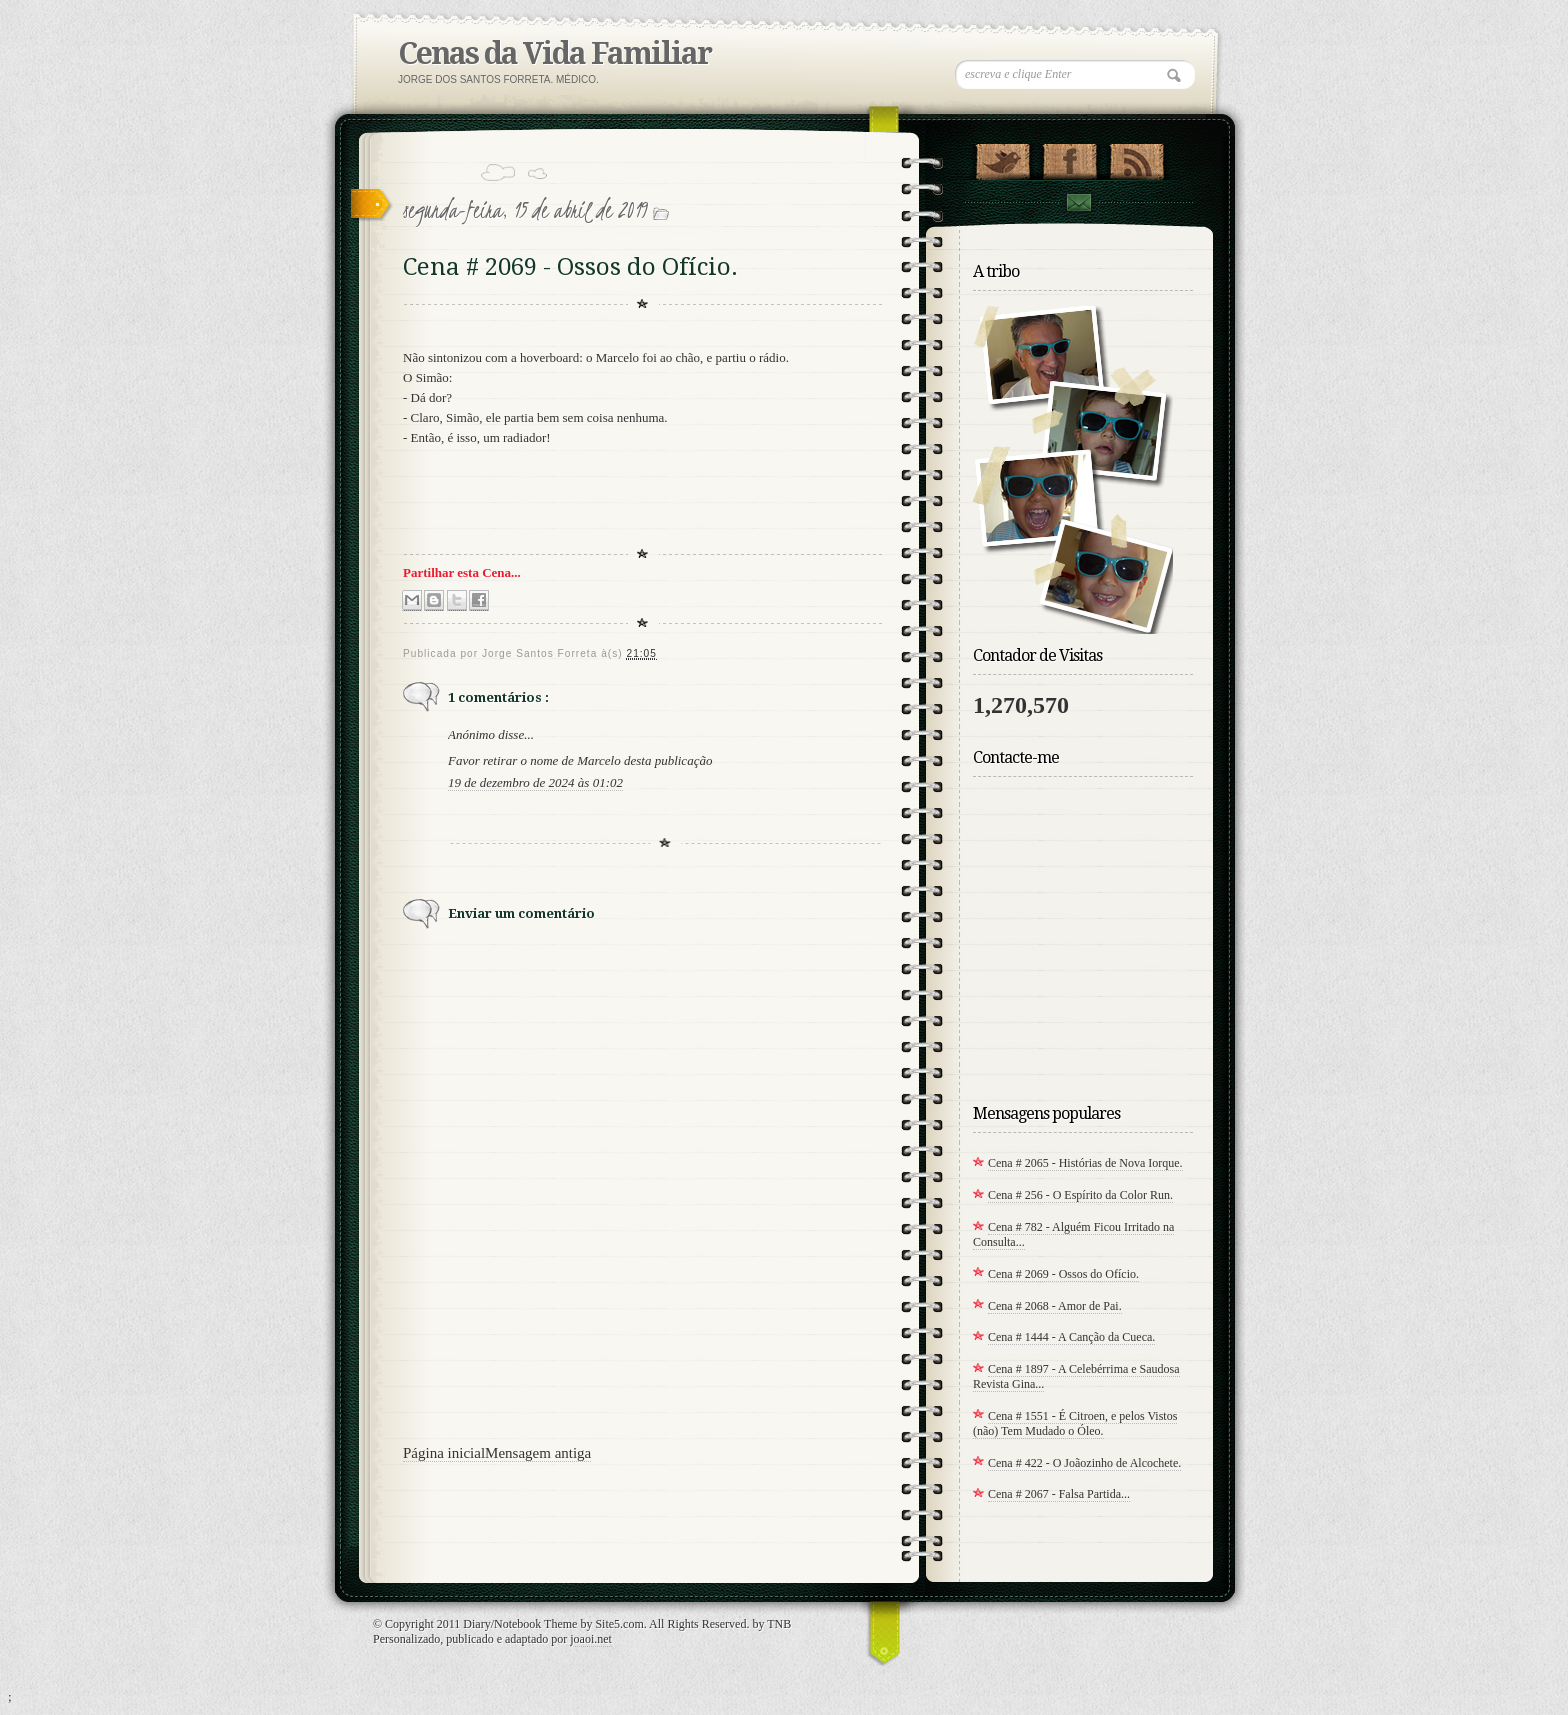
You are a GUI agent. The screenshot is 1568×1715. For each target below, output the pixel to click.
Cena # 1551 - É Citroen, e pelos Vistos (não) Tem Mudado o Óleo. (1075, 1423)
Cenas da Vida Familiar (554, 53)
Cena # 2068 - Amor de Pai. (1055, 1306)
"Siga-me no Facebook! (1069, 157)
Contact (1078, 202)
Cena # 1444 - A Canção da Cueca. (1071, 1337)
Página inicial (444, 1453)
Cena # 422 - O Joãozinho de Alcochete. (1084, 1463)
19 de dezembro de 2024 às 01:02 (535, 782)
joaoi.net (591, 1639)
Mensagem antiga (538, 1453)
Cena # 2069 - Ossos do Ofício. (1063, 1274)
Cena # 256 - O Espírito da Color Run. (1080, 1195)
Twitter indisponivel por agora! (1002, 157)
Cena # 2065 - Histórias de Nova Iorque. (1085, 1163)
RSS (1136, 157)
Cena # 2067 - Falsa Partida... (1059, 1494)
